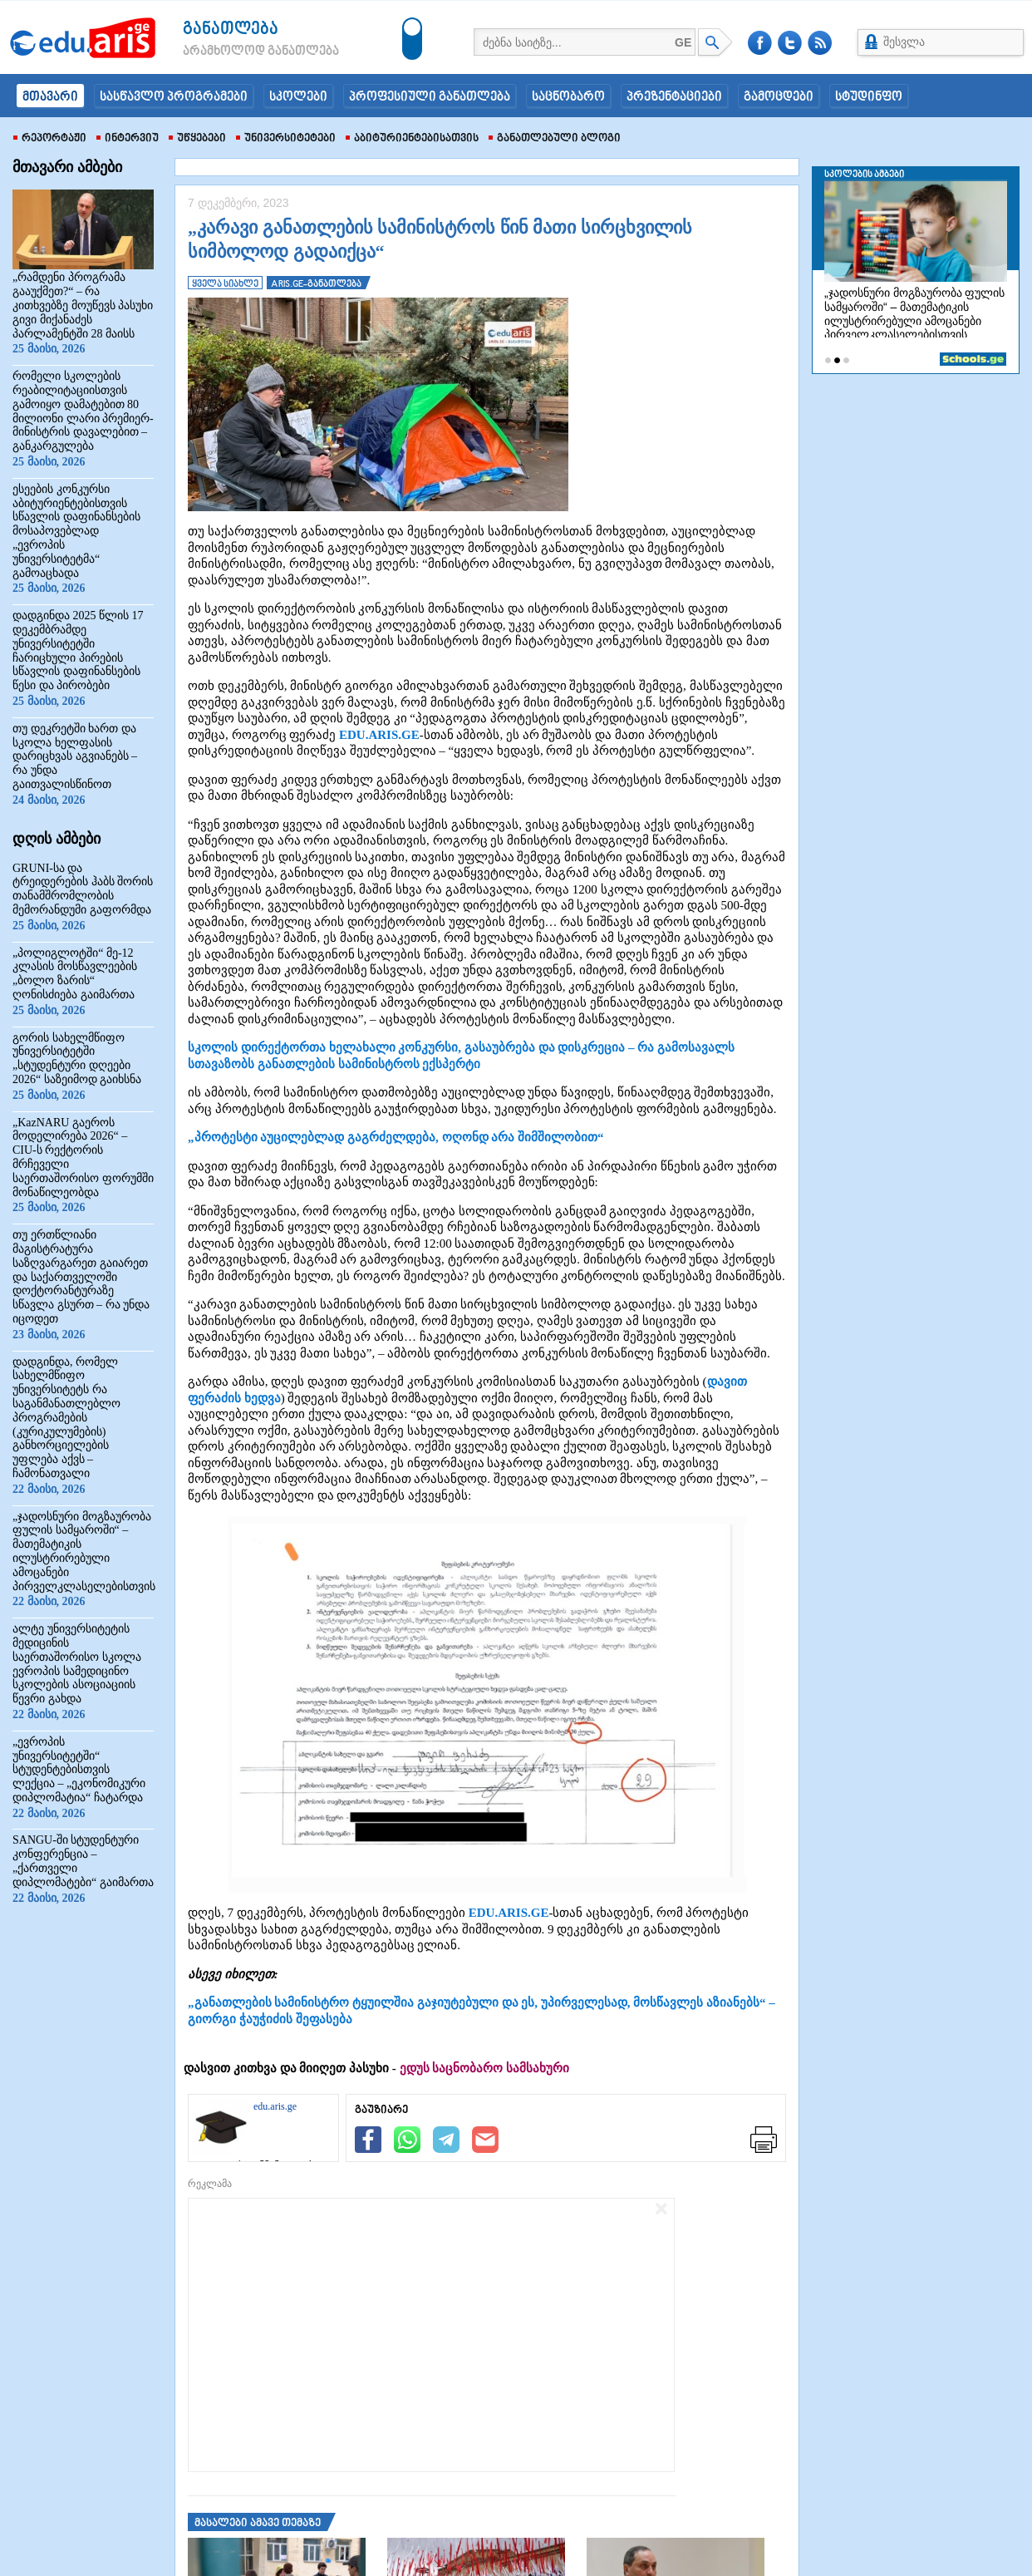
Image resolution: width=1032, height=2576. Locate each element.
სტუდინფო (868, 97)
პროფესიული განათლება (429, 97)
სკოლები (298, 97)
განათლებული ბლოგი (555, 139)
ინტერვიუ (127, 139)
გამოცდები (778, 97)
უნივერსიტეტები (286, 139)
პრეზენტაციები (674, 97)
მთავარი (50, 97)
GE (683, 42)
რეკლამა (210, 2183)
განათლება (230, 29)
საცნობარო (568, 97)
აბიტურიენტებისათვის (412, 139)
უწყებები (197, 139)
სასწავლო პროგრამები (174, 97)
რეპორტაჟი (49, 139)
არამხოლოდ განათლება (236, 51)
